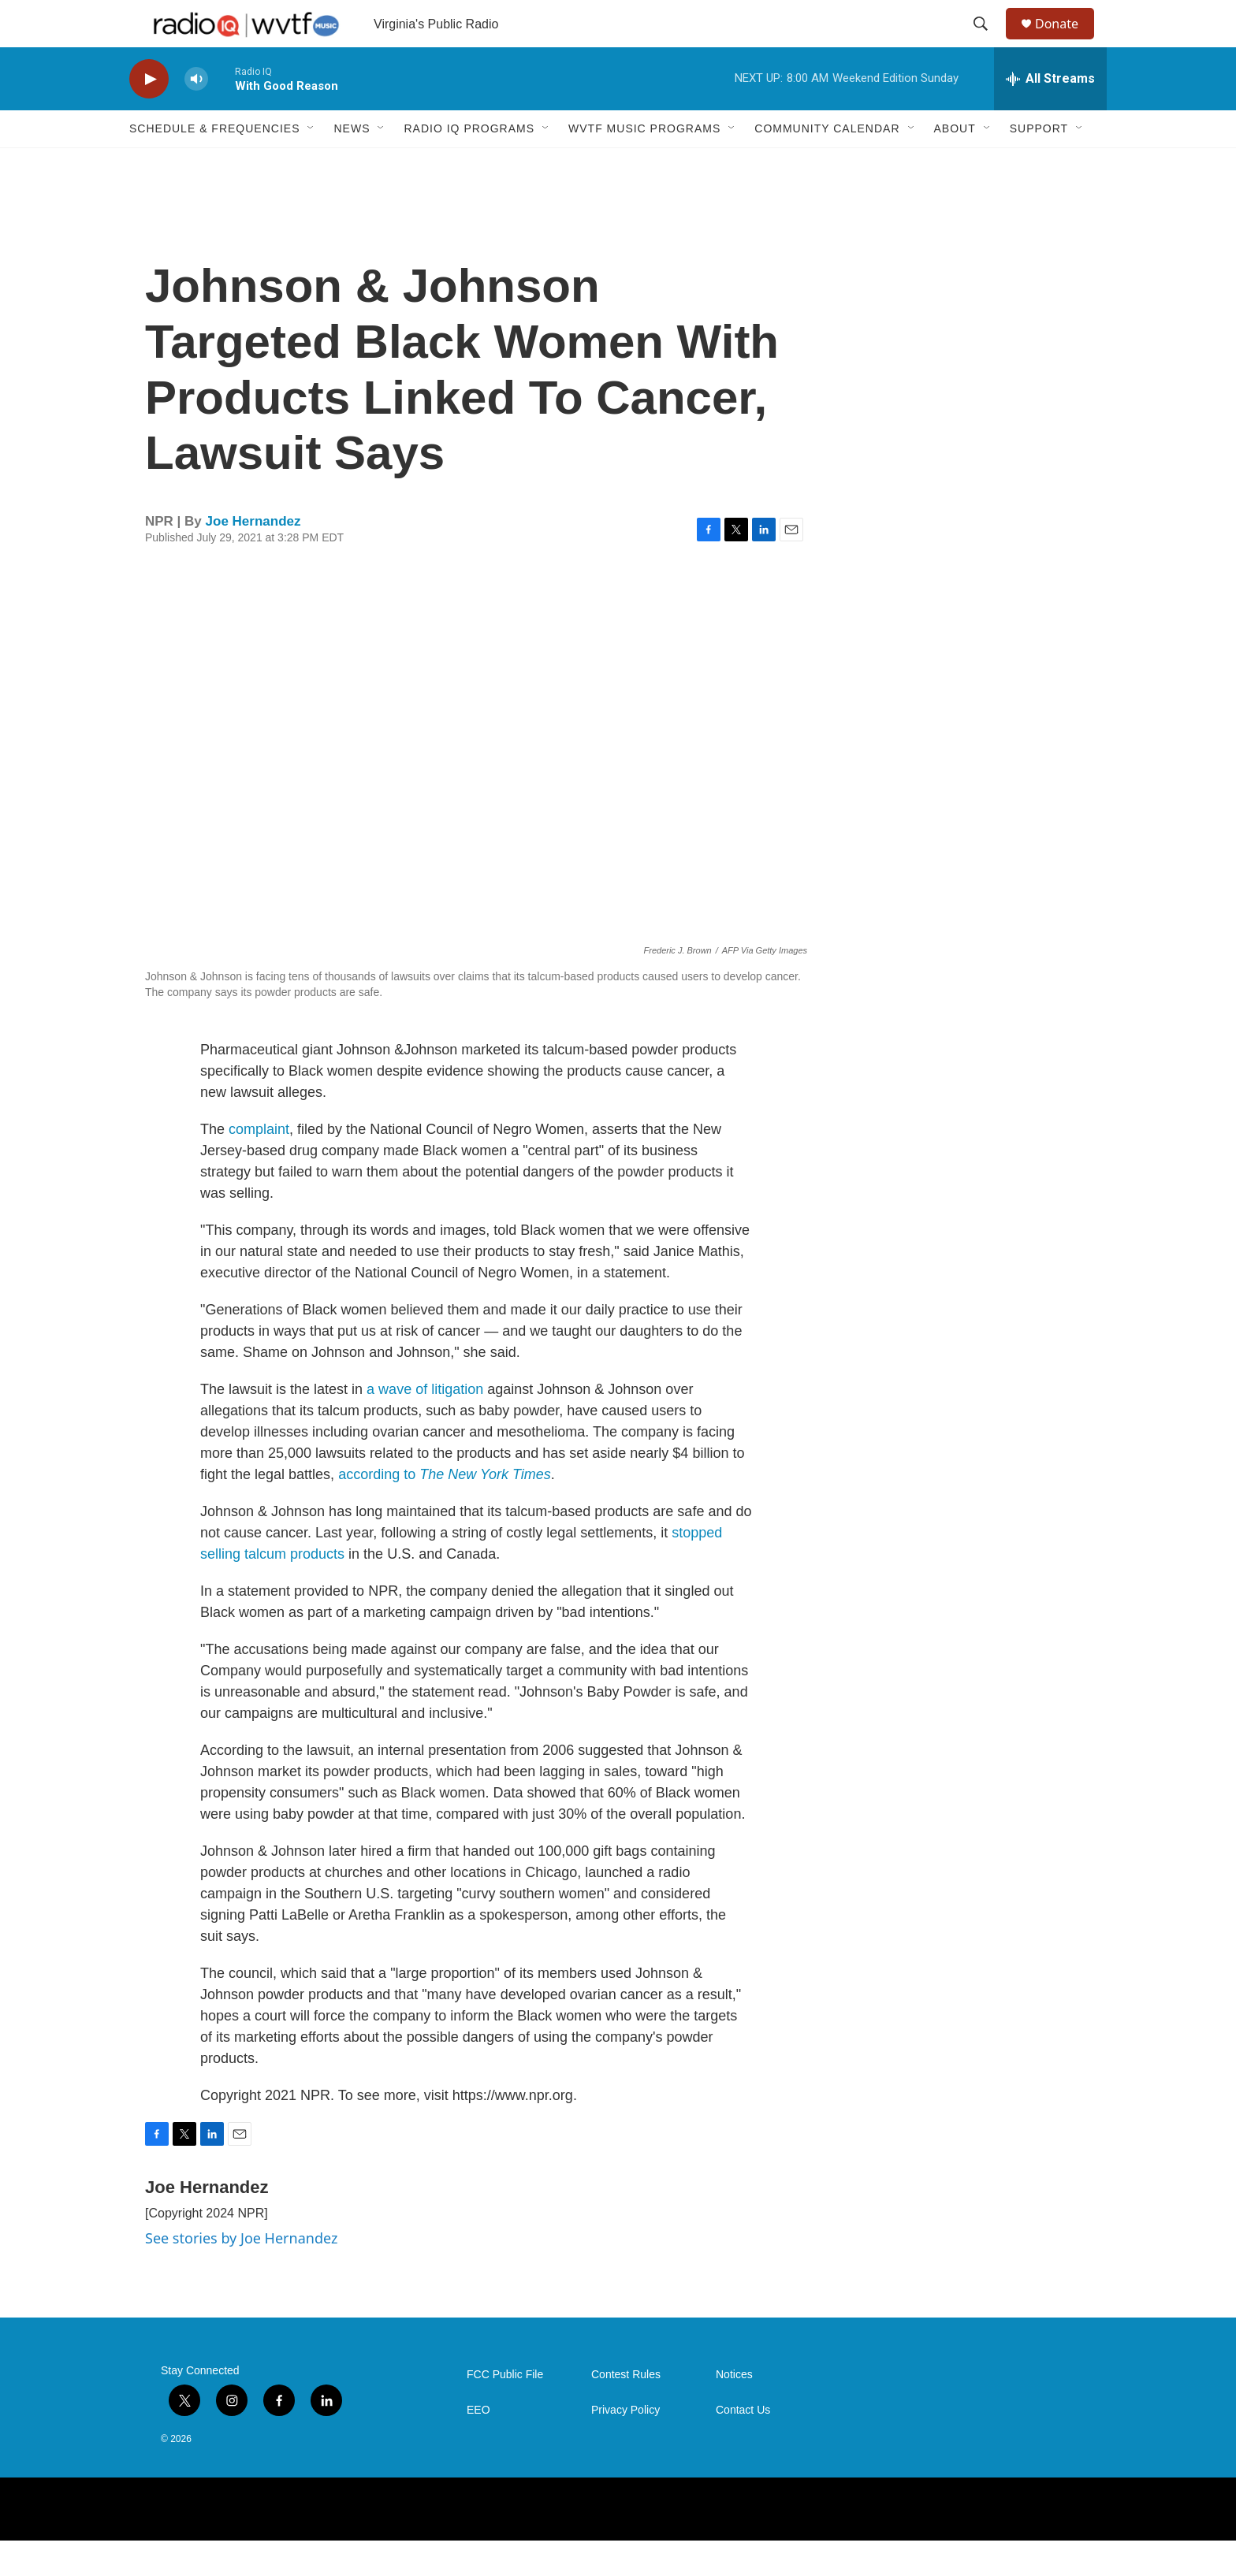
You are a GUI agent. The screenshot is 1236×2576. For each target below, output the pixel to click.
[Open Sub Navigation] (311, 164)
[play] (149, 115)
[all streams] (1050, 114)
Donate (1066, 41)
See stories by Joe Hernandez (241, 2273)
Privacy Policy (625, 2445)
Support (1039, 164)
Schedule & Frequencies (214, 164)
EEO (478, 2445)
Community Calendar (826, 164)
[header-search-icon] (988, 42)
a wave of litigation (425, 1425)
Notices (734, 2410)
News (351, 164)
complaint (259, 1165)
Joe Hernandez (253, 556)
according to (444, 1510)
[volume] (196, 114)
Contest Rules (626, 2410)
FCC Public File (505, 2410)
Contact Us (743, 2445)
